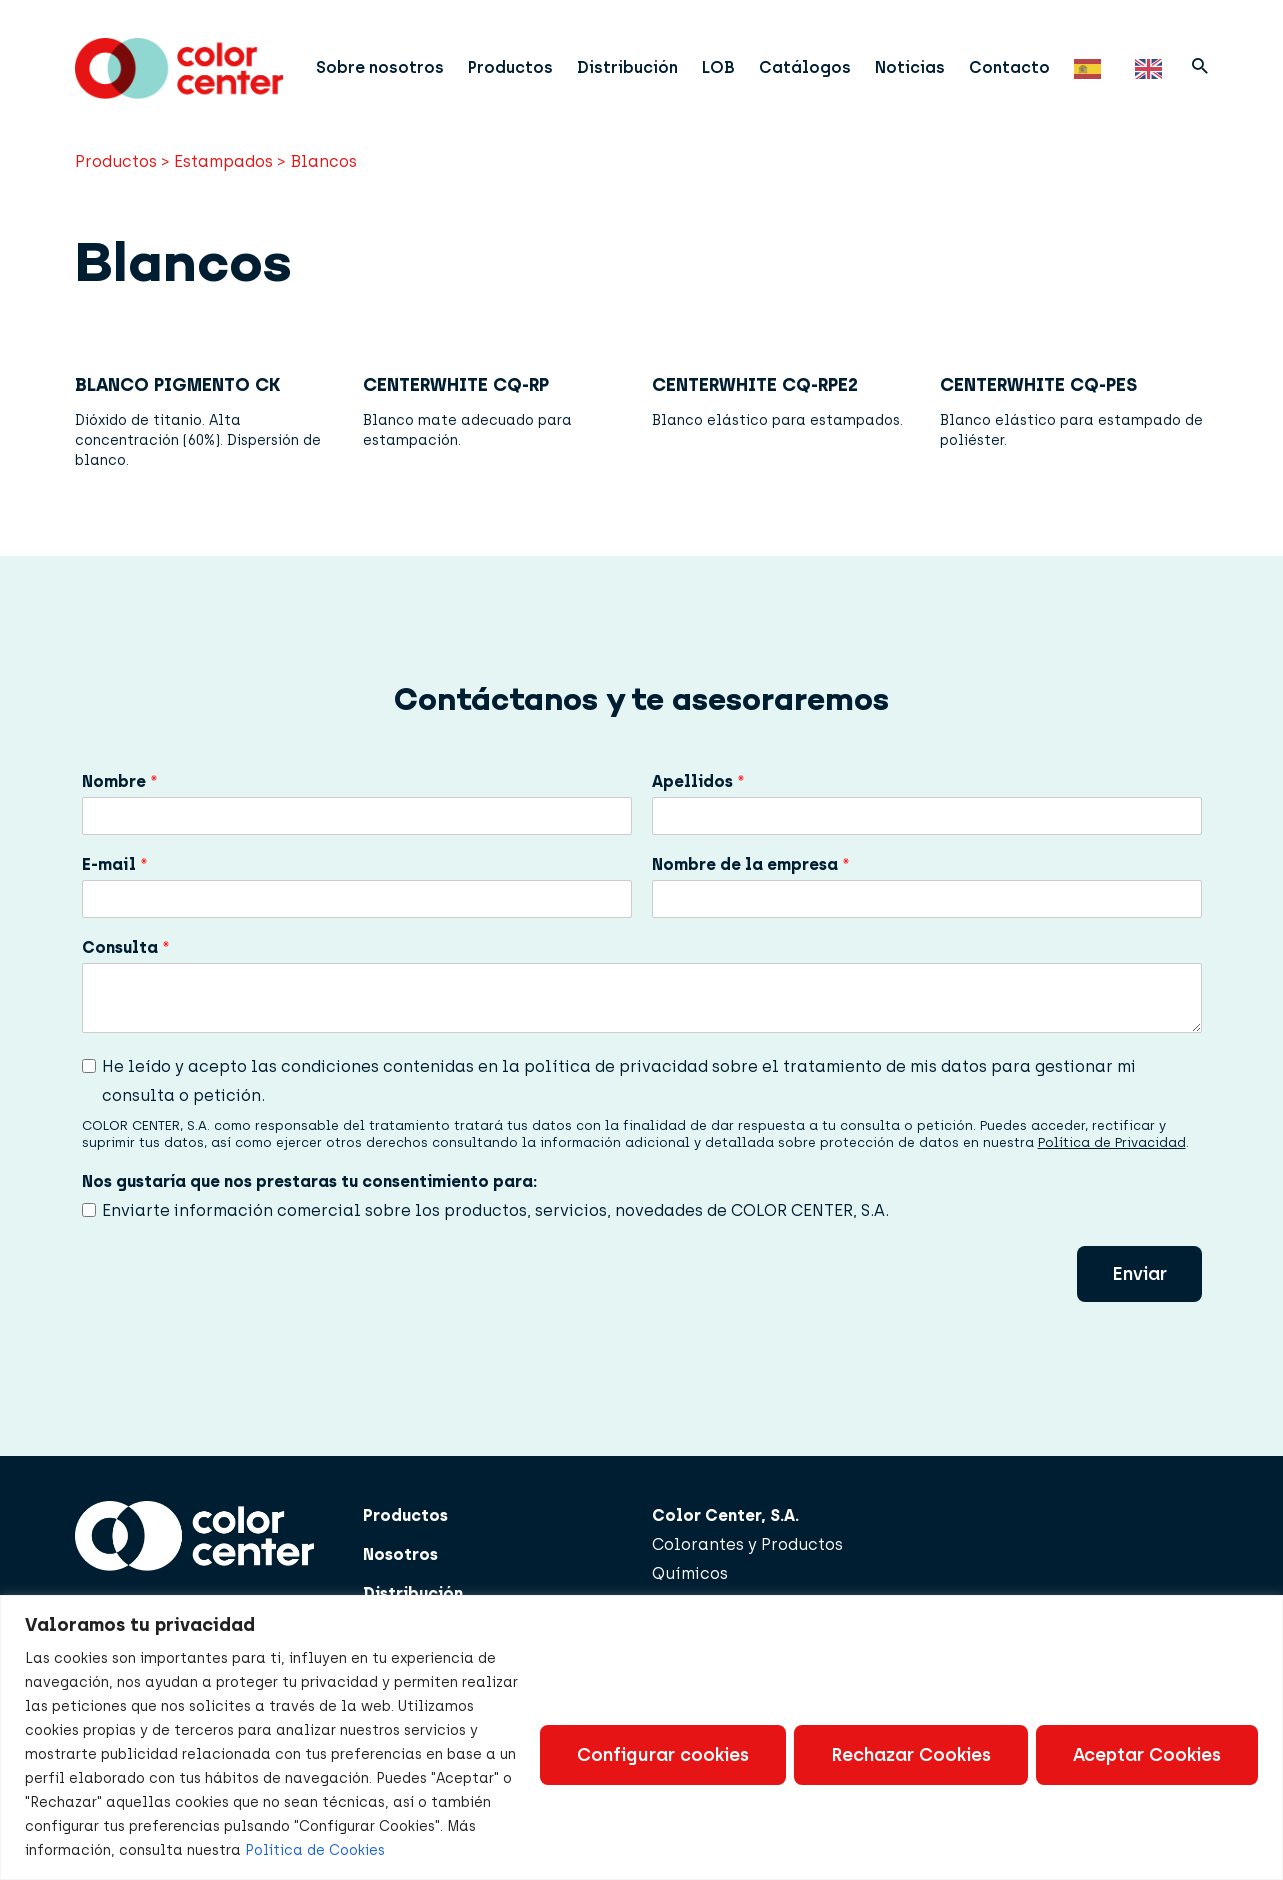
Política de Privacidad (1112, 1168)
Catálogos (819, 64)
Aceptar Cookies (1147, 1755)
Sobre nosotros (394, 64)
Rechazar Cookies (911, 1755)
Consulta (126, 973)
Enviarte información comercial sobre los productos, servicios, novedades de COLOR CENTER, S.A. (495, 1236)
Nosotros (400, 1579)
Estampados (223, 187)
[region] (641, 1737)
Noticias (924, 64)
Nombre (120, 807)
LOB (732, 64)
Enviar (1139, 1299)
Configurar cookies (663, 1755)
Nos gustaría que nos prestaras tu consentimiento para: (309, 1207)
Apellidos (698, 807)
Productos (524, 64)
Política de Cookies (315, 1850)
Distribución (641, 64)
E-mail (115, 890)
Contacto (1023, 64)
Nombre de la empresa (751, 890)
